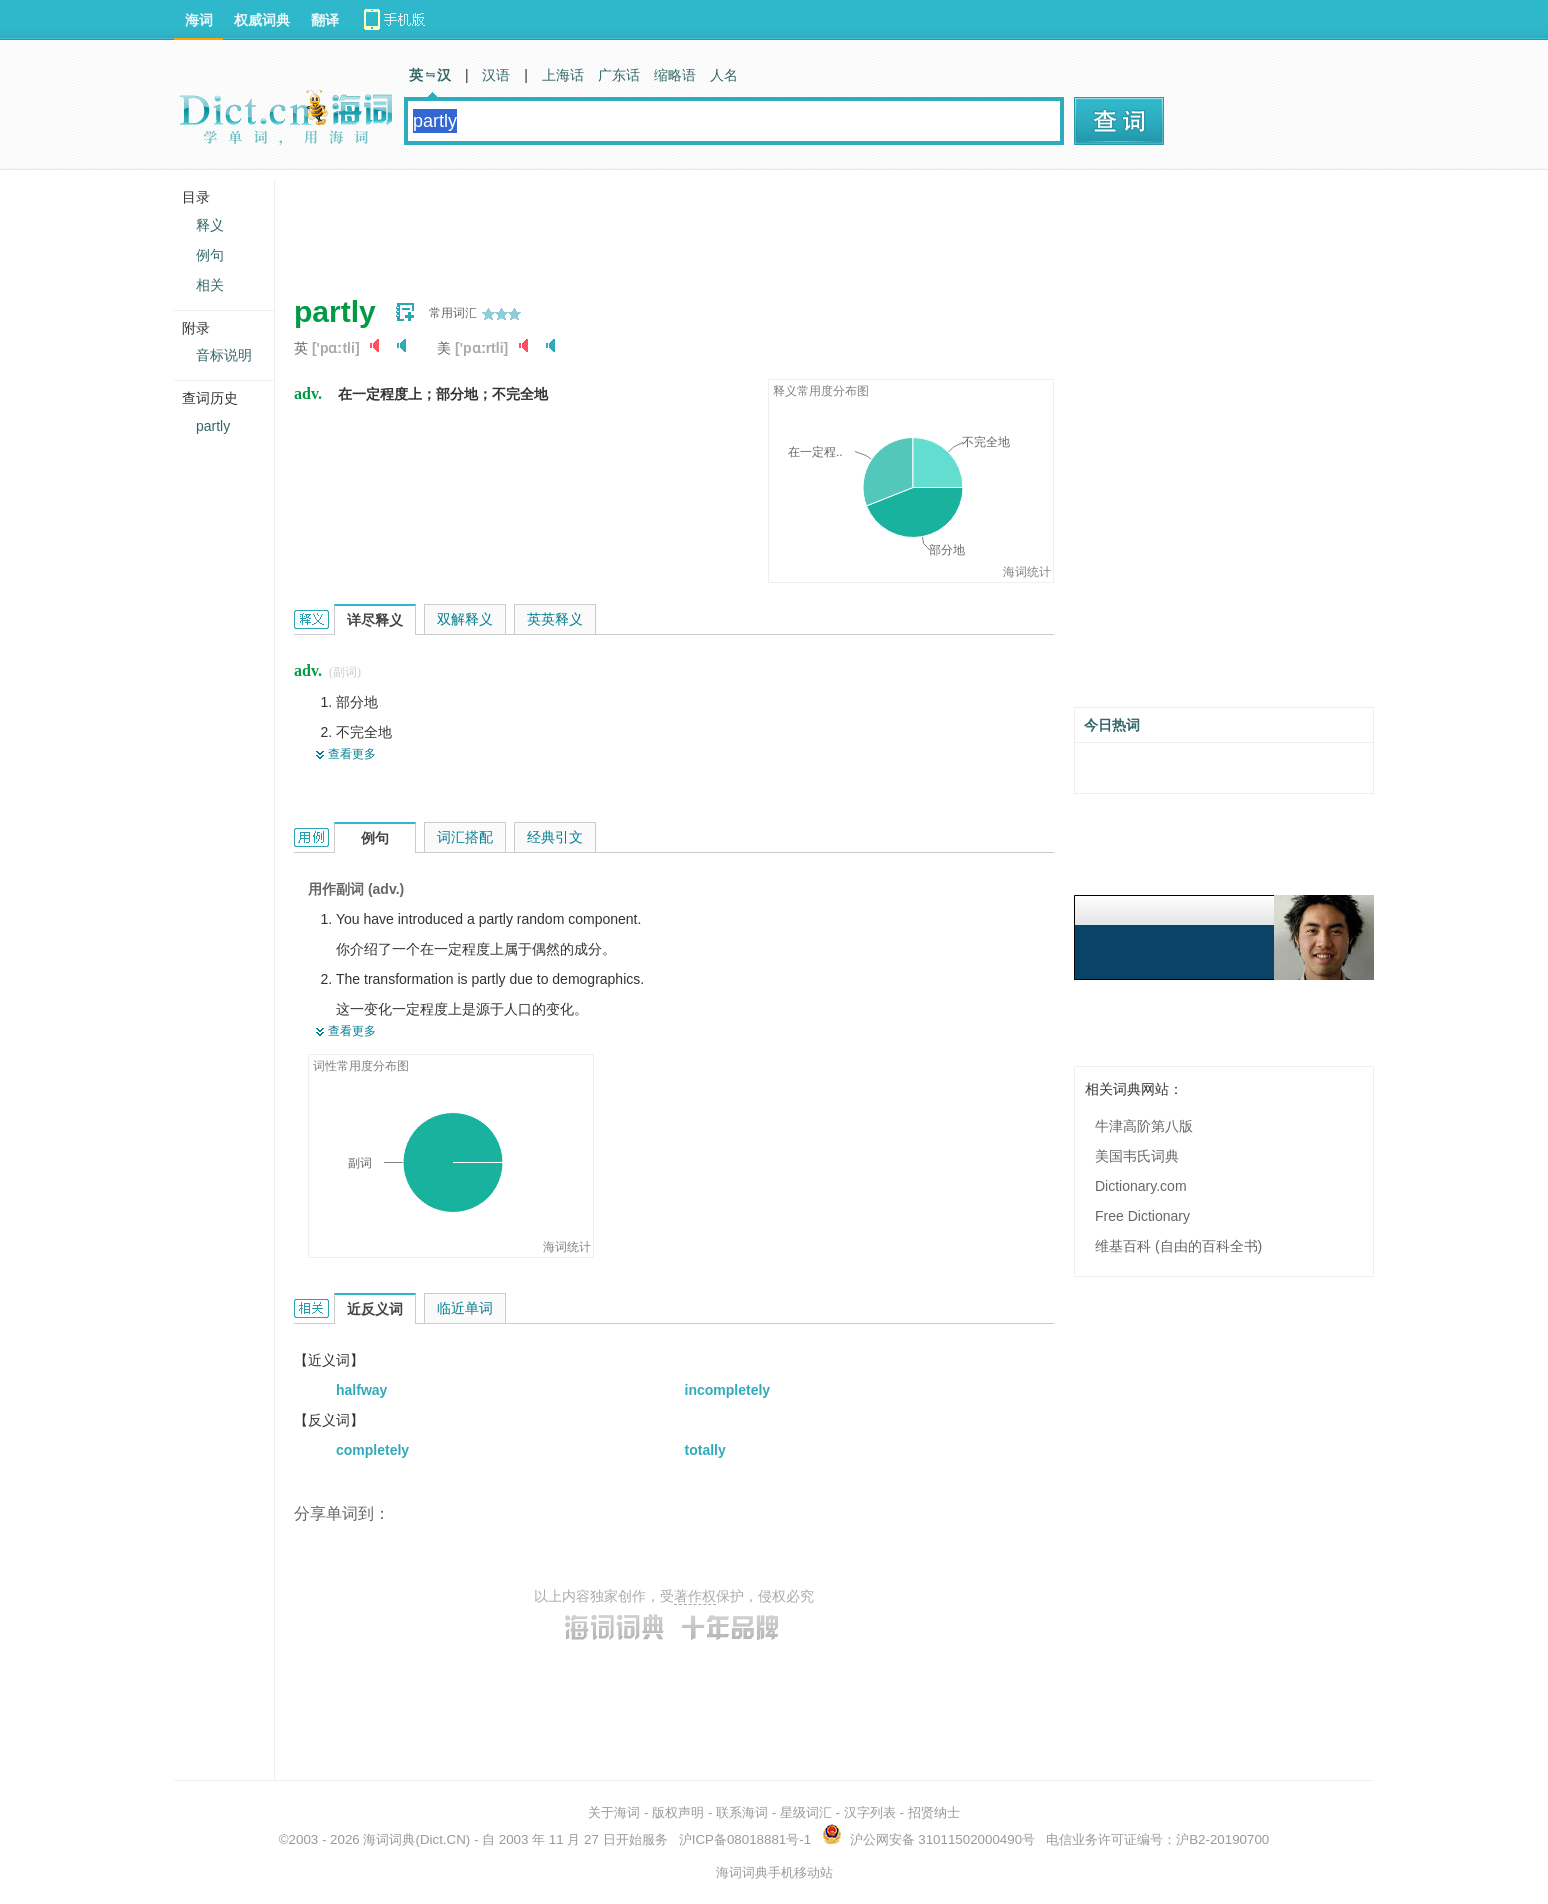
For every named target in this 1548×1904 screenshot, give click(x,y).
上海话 (563, 75)
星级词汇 (806, 1812)
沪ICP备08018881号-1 (745, 1839)
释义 (210, 225)
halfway (361, 1390)
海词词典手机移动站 (774, 1872)
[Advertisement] (658, 225)
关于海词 (614, 1812)
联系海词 (742, 1812)
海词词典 (389, 1839)
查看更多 (352, 754)
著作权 (695, 1596)
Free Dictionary (1142, 1216)
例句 (210, 255)
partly (213, 426)
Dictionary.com (1141, 1186)
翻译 (325, 20)
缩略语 (675, 75)
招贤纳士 (934, 1812)
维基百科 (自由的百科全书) (1178, 1246)
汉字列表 (870, 1812)
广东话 (619, 75)
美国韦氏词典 (1137, 1156)
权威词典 (262, 20)
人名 (724, 75)
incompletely (728, 1390)
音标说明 (224, 355)
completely (372, 1450)
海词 (199, 20)
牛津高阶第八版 (1144, 1126)
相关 (210, 285)
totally (705, 1450)
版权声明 (678, 1812)
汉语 (496, 75)
